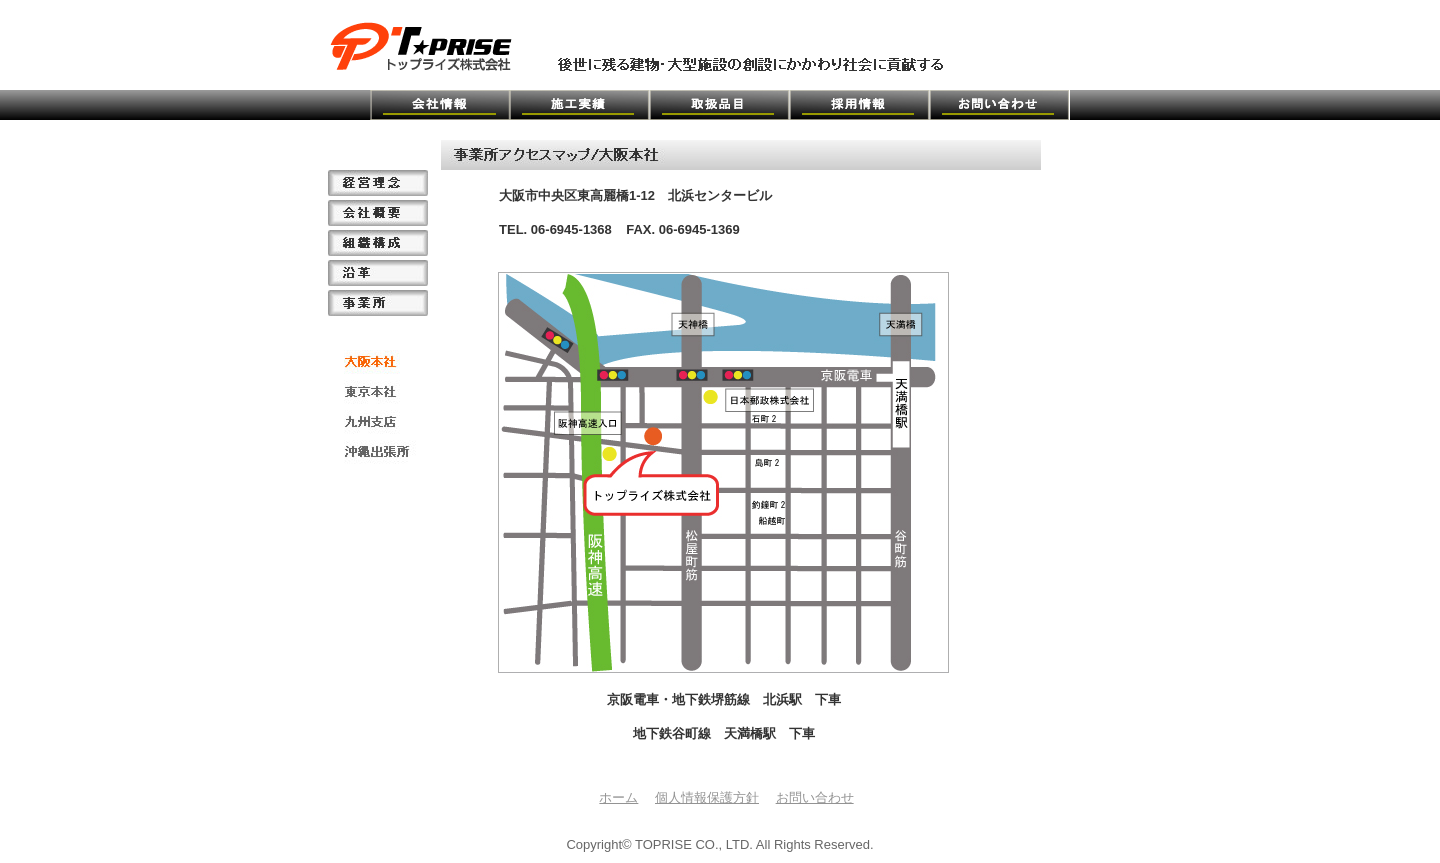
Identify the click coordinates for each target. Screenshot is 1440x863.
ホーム (618, 797)
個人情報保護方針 (707, 797)
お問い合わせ (815, 797)
